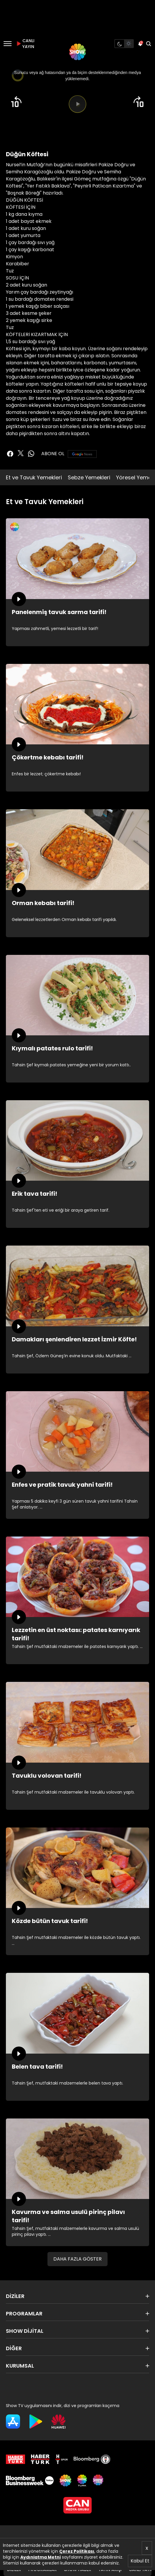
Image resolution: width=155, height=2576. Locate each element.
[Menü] (7, 43)
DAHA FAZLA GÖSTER (77, 2259)
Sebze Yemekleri (89, 477)
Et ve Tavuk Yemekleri (34, 477)
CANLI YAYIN (25, 44)
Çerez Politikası (76, 2551)
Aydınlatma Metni (40, 2557)
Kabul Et (140, 2560)
